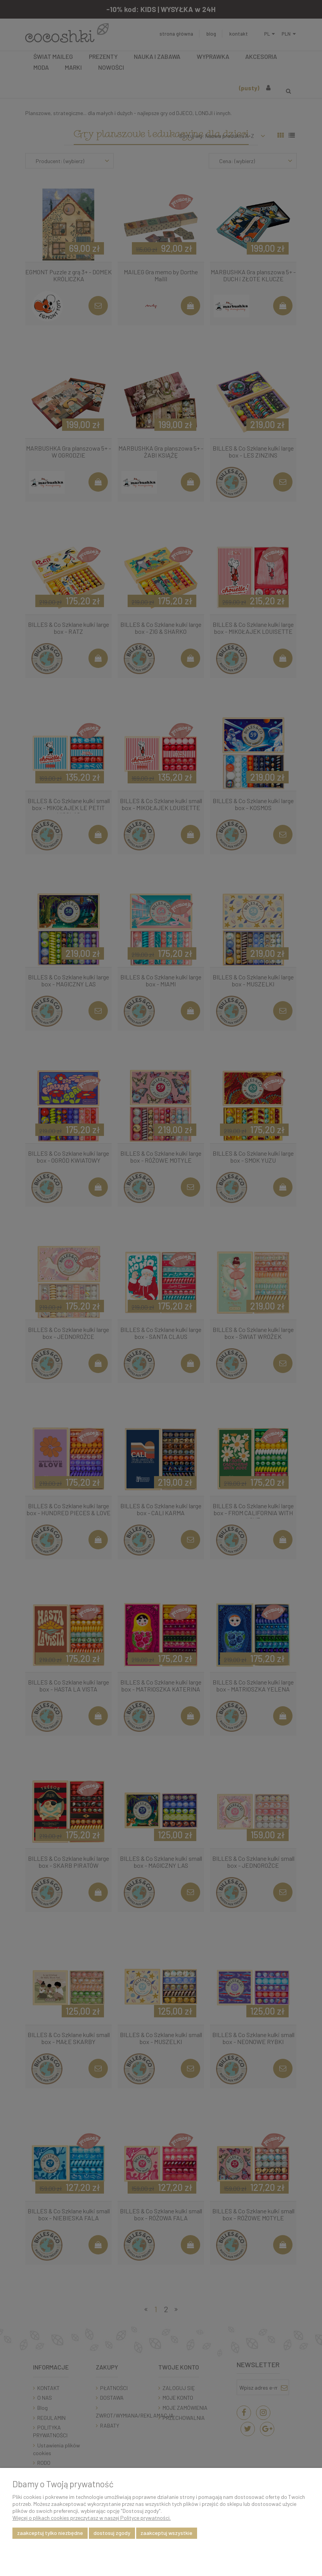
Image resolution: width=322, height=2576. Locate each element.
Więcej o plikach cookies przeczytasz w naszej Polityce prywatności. (91, 2517)
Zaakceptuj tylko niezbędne (50, 2533)
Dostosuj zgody (111, 2533)
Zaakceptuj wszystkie (166, 2533)
